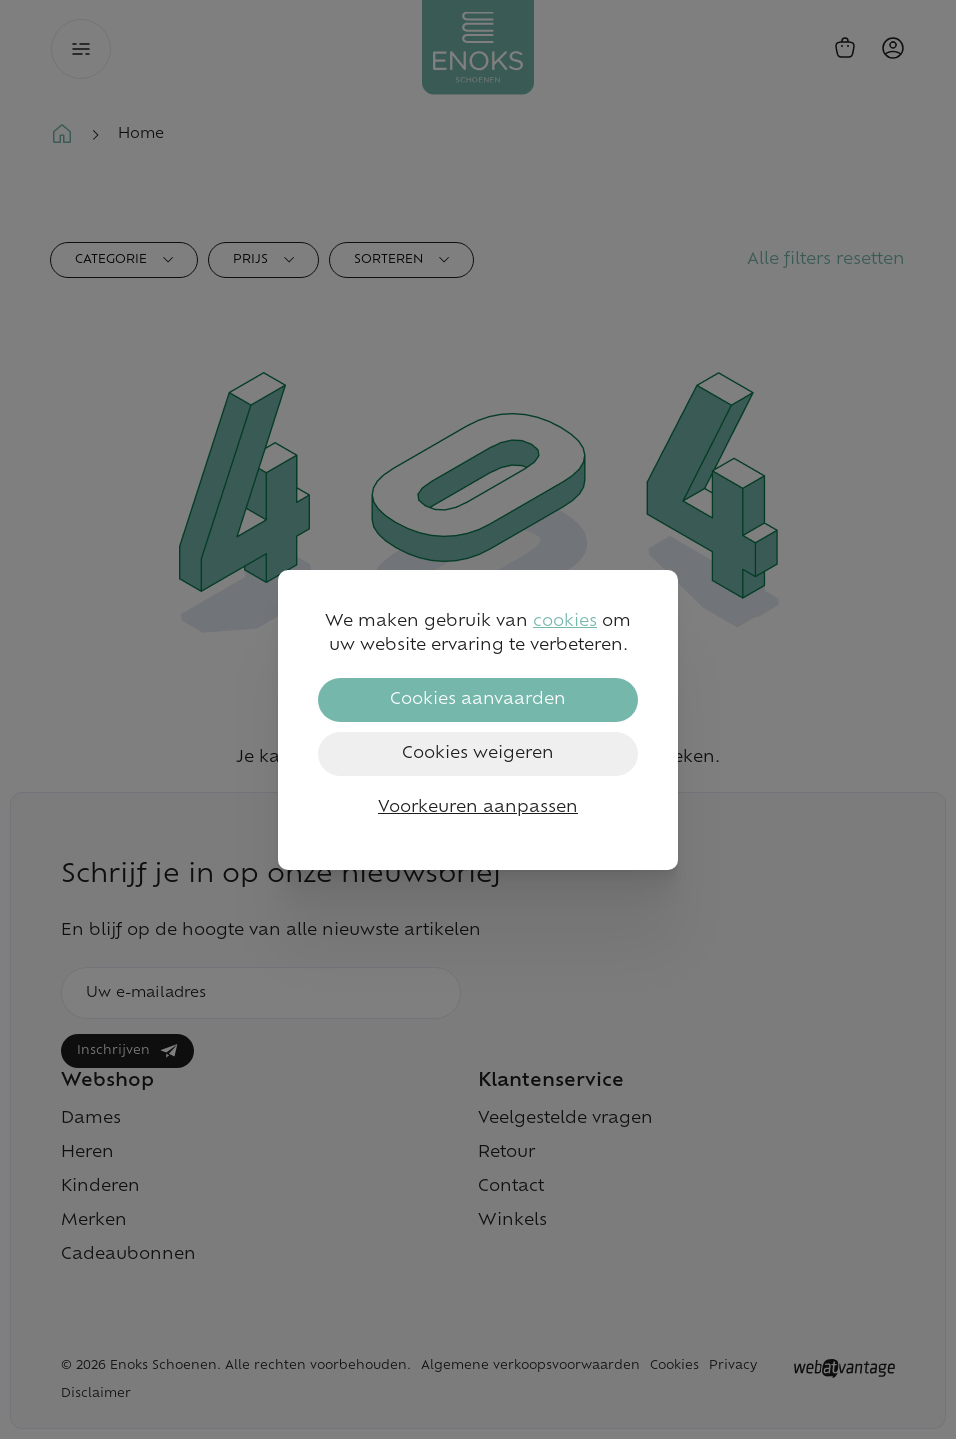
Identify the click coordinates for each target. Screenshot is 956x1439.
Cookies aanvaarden (478, 700)
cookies (565, 622)
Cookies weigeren (478, 754)
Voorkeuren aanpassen (478, 808)
